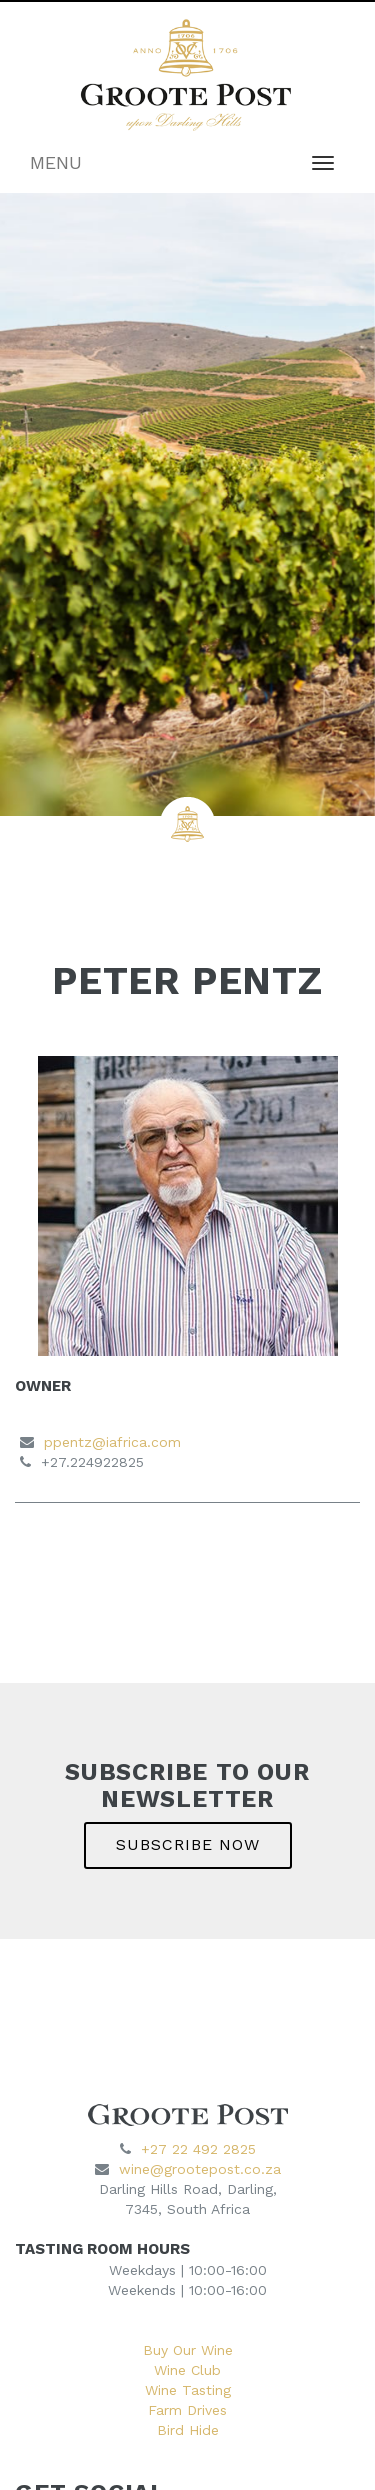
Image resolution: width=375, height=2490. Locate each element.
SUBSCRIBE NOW (188, 1844)
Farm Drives (187, 2410)
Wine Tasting (188, 2390)
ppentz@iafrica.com (112, 1442)
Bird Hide (188, 2430)
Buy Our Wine (188, 2350)
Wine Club (187, 2370)
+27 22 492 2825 (198, 2149)
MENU (56, 162)
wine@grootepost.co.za (200, 2169)
